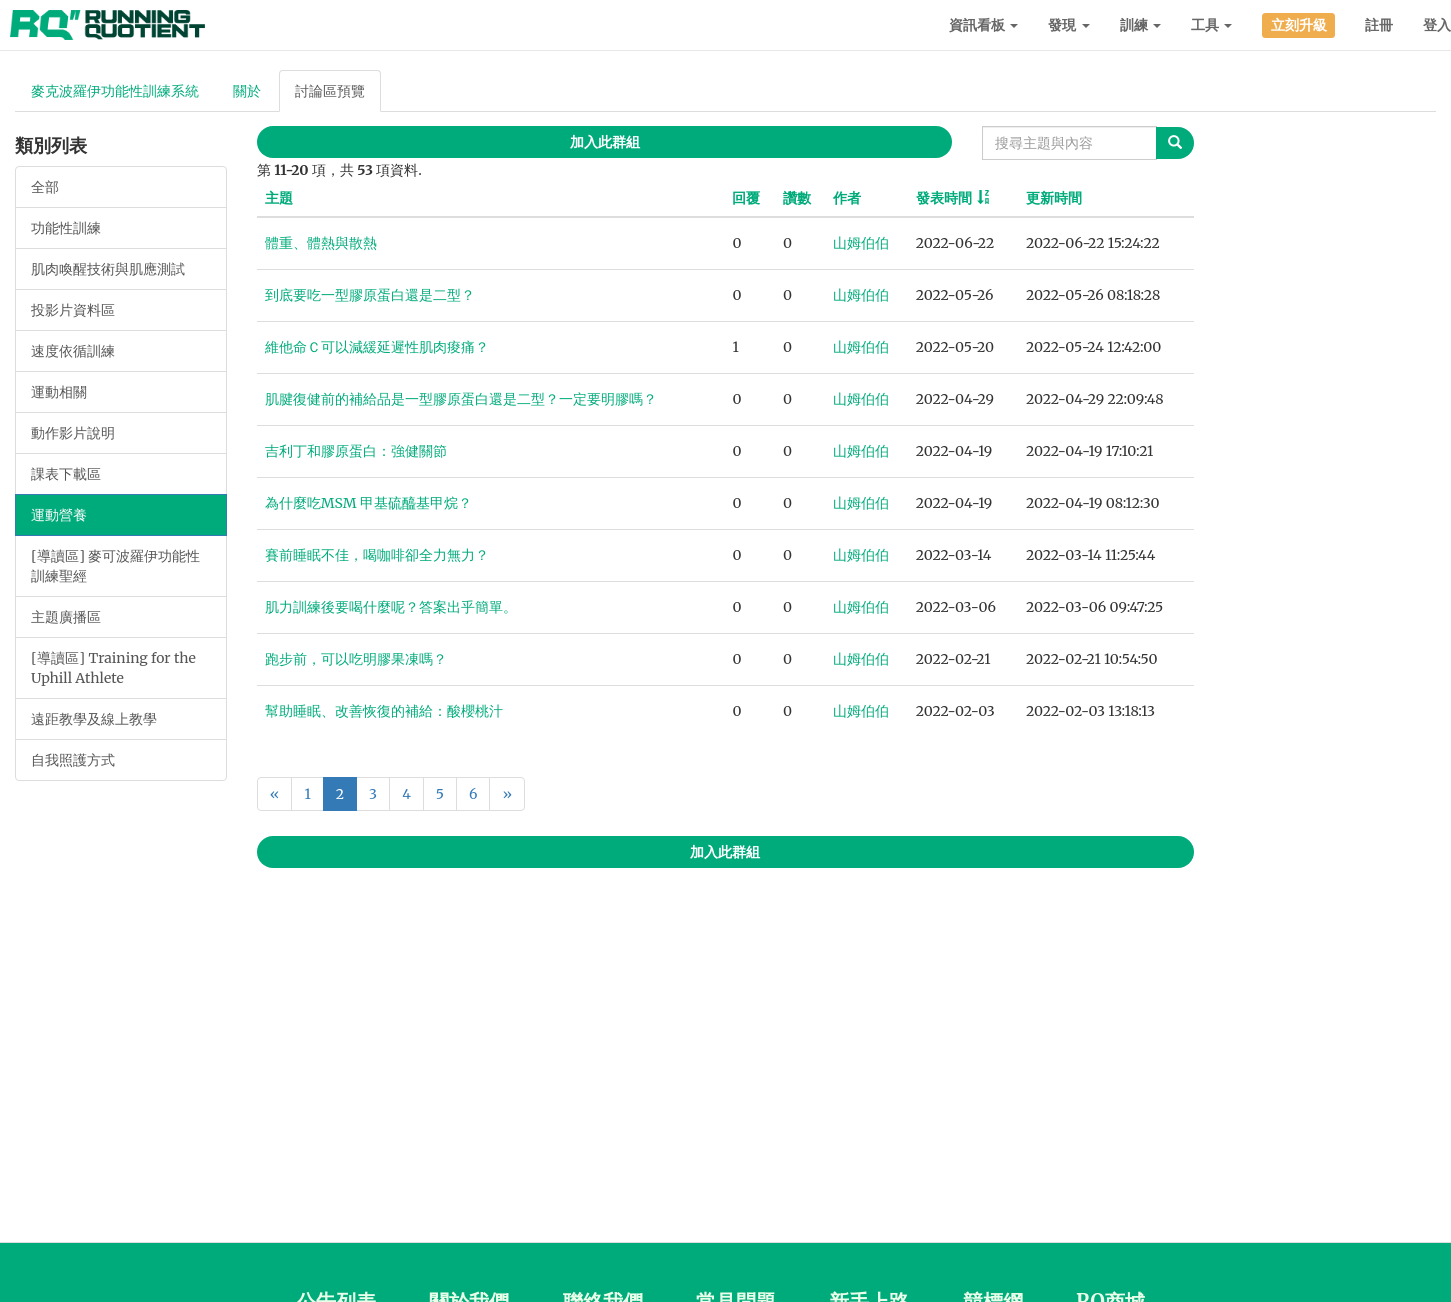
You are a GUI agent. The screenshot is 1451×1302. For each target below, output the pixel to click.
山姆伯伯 (861, 243)
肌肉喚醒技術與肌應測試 (108, 269)
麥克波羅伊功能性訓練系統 (115, 91)
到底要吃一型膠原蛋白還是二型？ (370, 295)
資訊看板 (983, 25)
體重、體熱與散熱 (321, 243)
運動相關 (59, 392)
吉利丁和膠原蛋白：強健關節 (356, 451)
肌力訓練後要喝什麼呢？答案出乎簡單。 (391, 607)
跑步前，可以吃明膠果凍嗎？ (356, 659)
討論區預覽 (330, 91)
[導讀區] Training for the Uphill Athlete (113, 668)
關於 (247, 91)
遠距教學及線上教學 (94, 719)
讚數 (797, 198)
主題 (279, 198)
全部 (45, 187)
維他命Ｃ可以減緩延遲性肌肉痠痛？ (377, 347)
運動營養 (59, 515)
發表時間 (944, 198)
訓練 (1140, 25)
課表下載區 (66, 474)
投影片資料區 (73, 310)
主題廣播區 (66, 617)
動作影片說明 (73, 433)
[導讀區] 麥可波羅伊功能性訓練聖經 (115, 566)
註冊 (1379, 25)
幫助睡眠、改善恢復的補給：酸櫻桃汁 (384, 711)
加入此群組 (605, 142)
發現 (1068, 25)
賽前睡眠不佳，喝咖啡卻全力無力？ (377, 555)
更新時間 (1054, 198)
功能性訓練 (66, 228)
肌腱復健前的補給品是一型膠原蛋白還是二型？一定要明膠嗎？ (461, 399)
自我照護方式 (73, 760)
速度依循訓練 (73, 351)
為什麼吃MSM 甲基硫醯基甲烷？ (368, 503)
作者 (847, 198)
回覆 (746, 198)
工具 (1211, 25)
